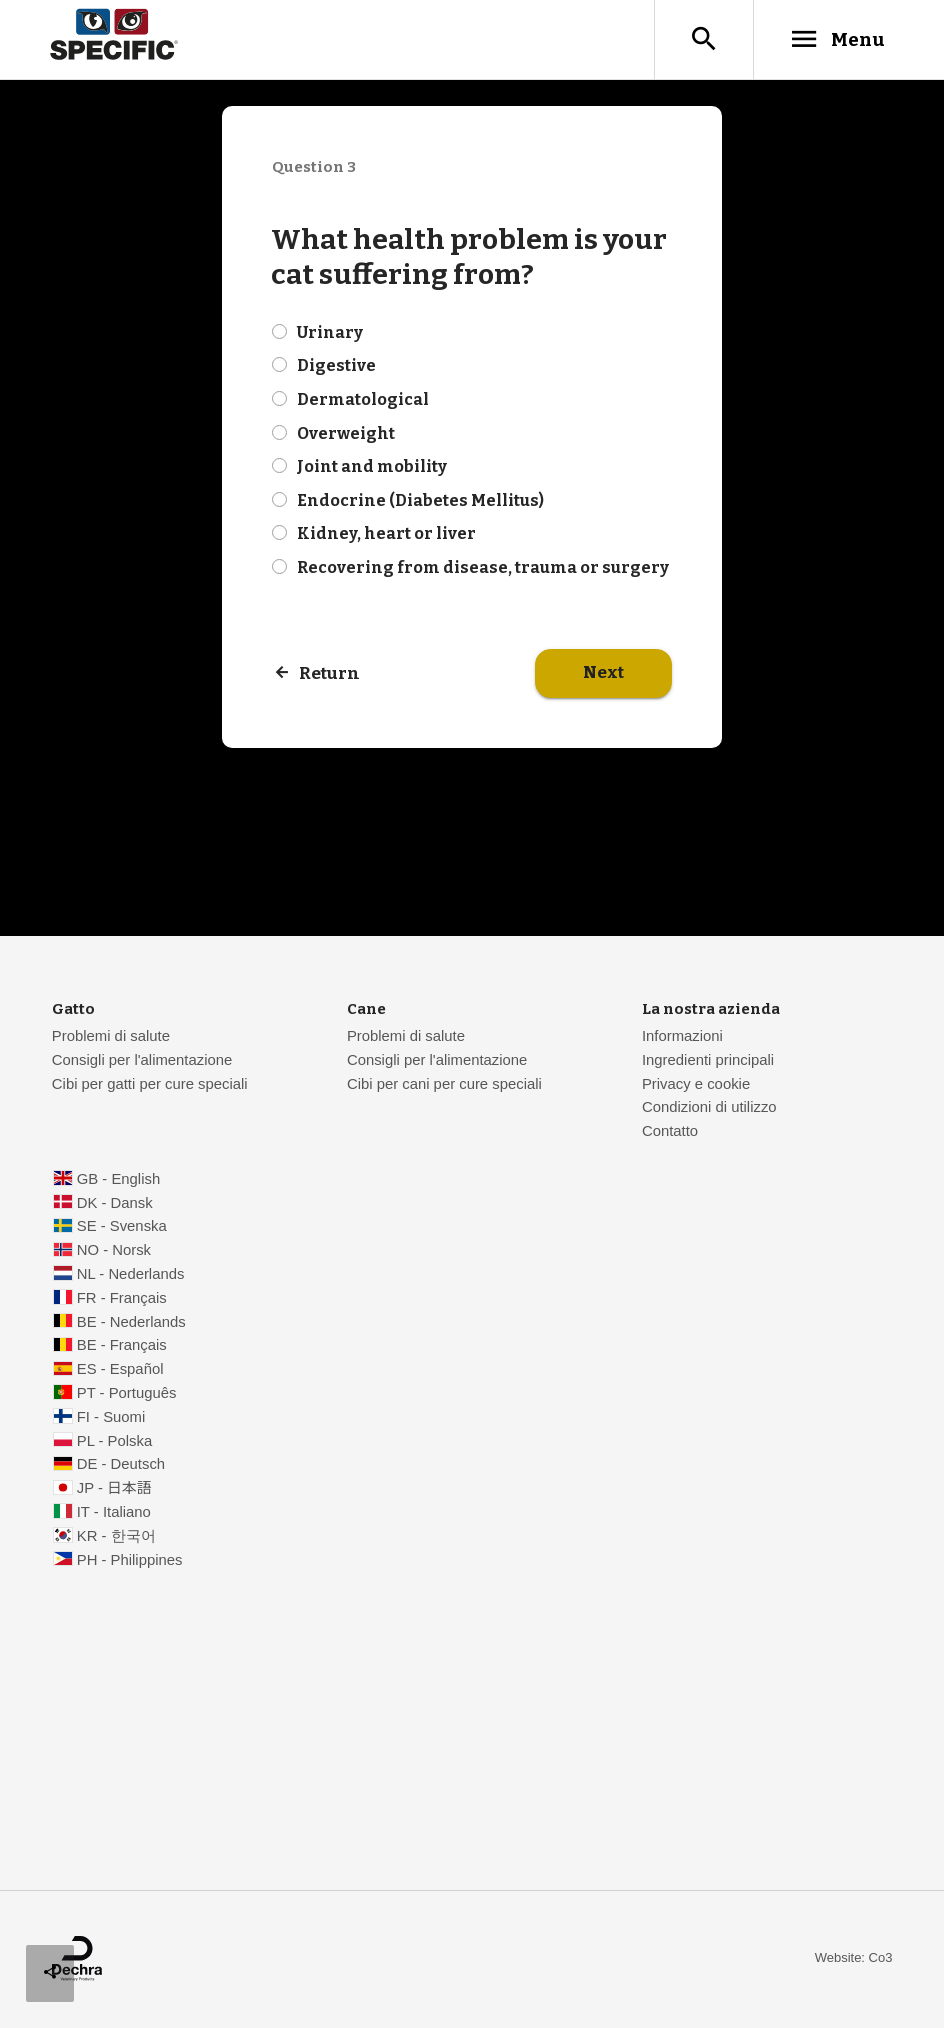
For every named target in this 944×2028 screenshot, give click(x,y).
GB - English (118, 1180)
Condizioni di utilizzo (709, 1108)
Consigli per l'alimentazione (142, 1061)
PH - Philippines (130, 1561)
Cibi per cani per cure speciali (444, 1085)
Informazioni (682, 1037)
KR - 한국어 (116, 1537)
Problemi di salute (111, 1037)
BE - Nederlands (131, 1323)
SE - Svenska (122, 1227)
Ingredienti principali (708, 1061)
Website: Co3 (854, 1958)
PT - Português (127, 1394)
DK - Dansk (115, 1204)
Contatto (670, 1132)
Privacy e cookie (696, 1085)
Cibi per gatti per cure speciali (150, 1085)
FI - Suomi (111, 1418)
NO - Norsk (114, 1251)
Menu (836, 39)
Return (329, 674)
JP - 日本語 (114, 1489)
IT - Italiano (114, 1513)
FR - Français (122, 1299)
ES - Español (120, 1370)
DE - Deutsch (121, 1465)
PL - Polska (114, 1442)
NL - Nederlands (131, 1275)
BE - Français (122, 1346)
